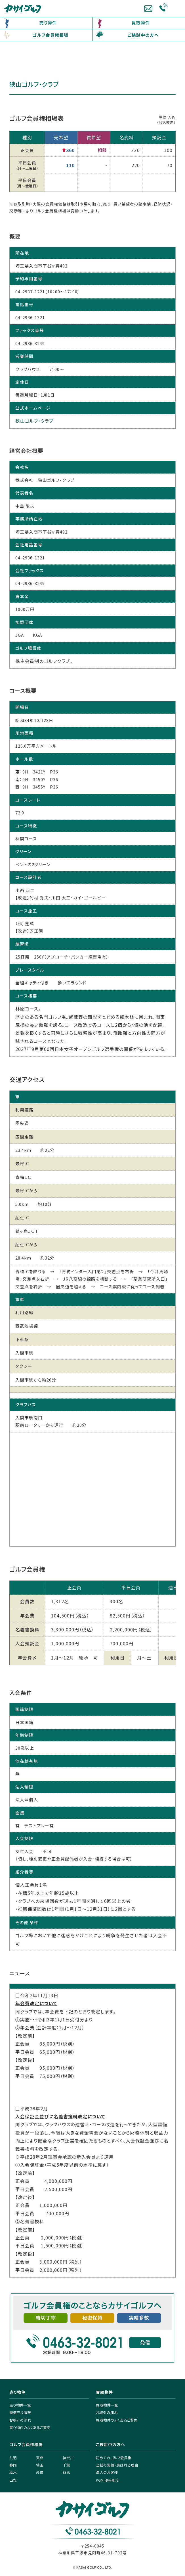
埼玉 (39, 2465)
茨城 (39, 2472)
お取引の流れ (20, 2420)
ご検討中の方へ (143, 35)
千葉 (66, 2465)
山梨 (13, 2480)
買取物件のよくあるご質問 (117, 2420)
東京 (39, 2457)
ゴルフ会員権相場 (50, 35)
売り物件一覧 (20, 2405)
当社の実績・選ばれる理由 (117, 2465)
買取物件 (141, 23)
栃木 (13, 2472)
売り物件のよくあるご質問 (30, 2427)
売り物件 (48, 23)
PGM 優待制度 (107, 2480)
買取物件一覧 (107, 2405)
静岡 (13, 2465)
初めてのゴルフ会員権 (113, 2457)
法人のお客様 (107, 2472)
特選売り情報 (20, 2412)
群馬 (66, 2472)
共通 (13, 2457)
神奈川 (68, 2457)
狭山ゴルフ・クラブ (34, 421)
